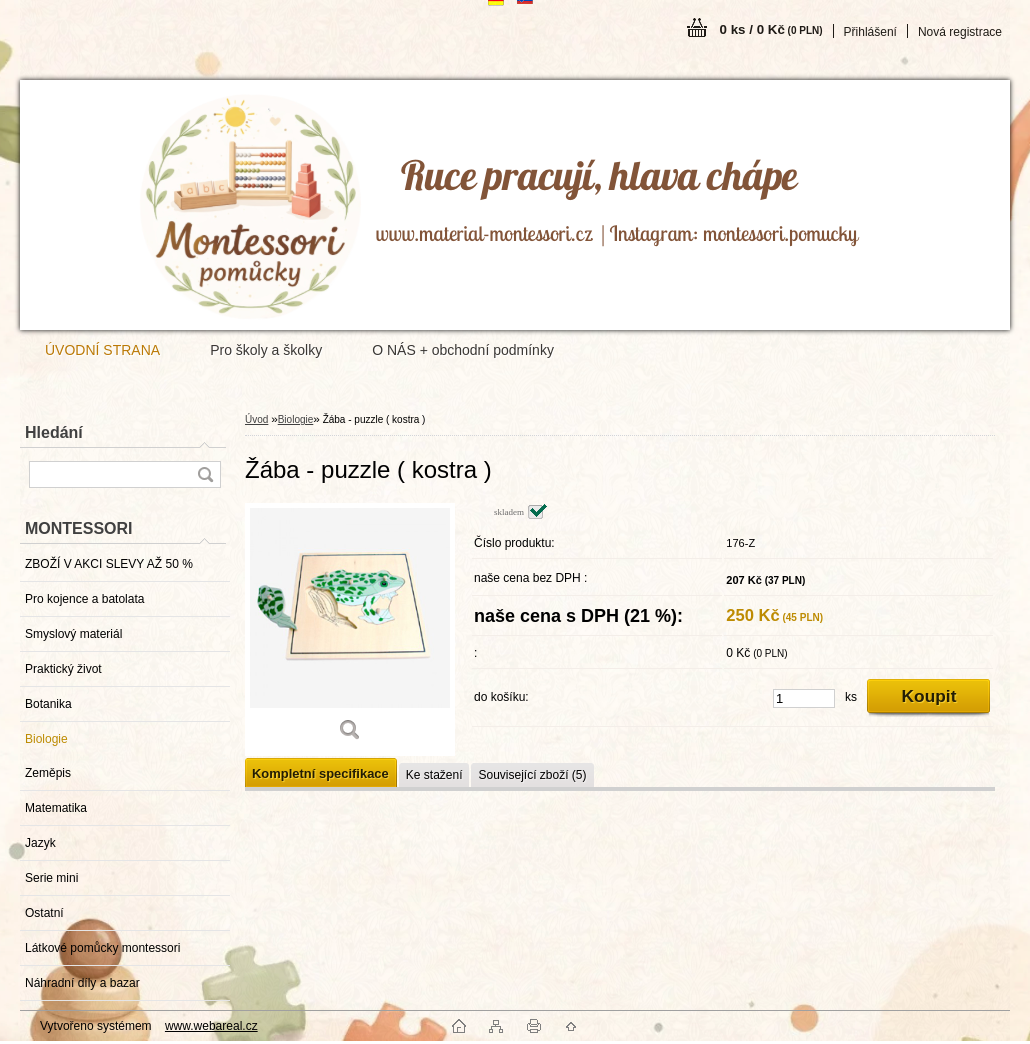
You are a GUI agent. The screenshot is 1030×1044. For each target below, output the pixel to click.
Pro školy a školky (266, 350)
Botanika (48, 704)
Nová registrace (960, 32)
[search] (205, 474)
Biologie (46, 739)
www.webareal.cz (211, 1026)
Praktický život (63, 669)
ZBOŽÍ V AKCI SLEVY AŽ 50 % (109, 564)
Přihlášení (870, 32)
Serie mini (51, 878)
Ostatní (44, 913)
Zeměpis (48, 773)
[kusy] (804, 698)
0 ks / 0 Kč (771, 29)
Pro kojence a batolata (84, 599)
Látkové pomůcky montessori (102, 948)
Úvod (256, 419)
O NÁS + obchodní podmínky (463, 350)
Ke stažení (434, 775)
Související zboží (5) (532, 775)
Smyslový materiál (73, 634)
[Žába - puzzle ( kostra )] (350, 629)
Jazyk (40, 843)
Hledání (54, 432)
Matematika (56, 808)
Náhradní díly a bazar (82, 983)
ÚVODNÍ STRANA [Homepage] (102, 350)
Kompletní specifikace (320, 773)
